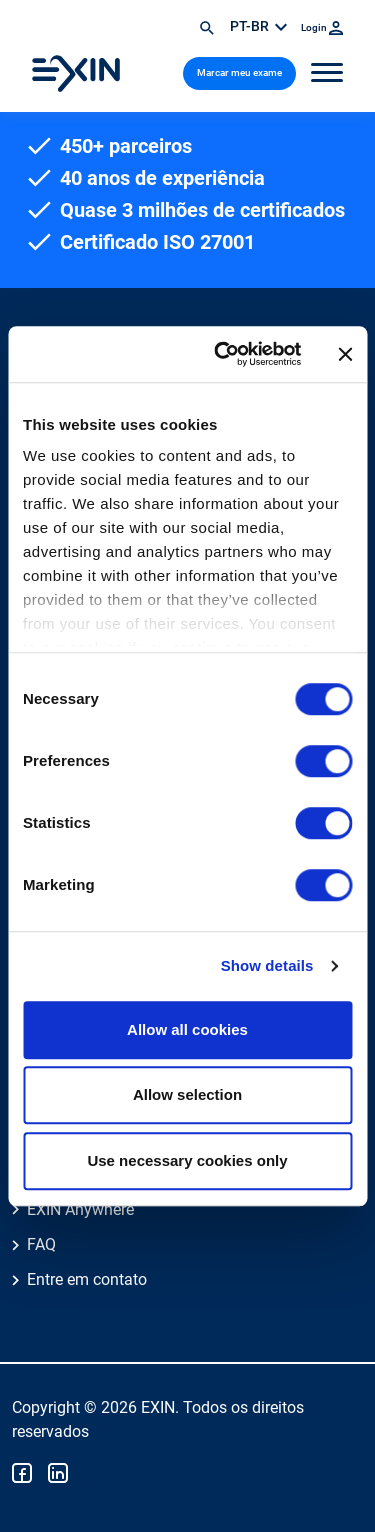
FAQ (41, 1244)
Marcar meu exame (239, 72)
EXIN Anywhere (80, 1209)
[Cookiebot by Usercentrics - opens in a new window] (223, 354)
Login (322, 27)
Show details (267, 965)
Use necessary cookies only (187, 1160)
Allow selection (187, 1094)
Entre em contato (87, 1279)
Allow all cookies (187, 1029)
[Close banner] (345, 354)
